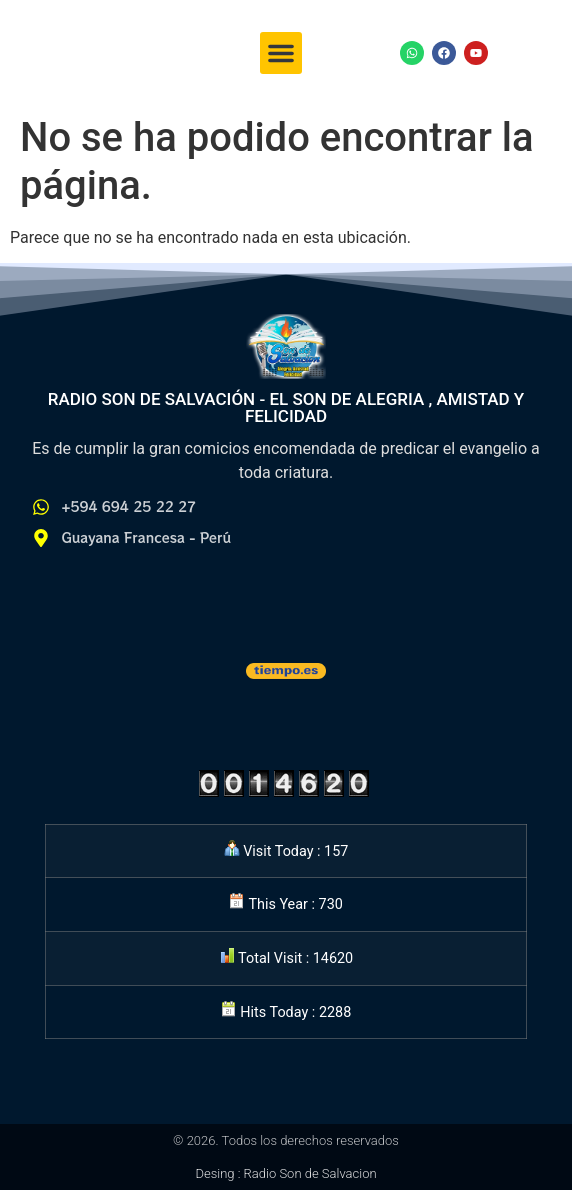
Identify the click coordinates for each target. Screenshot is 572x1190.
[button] (281, 53)
